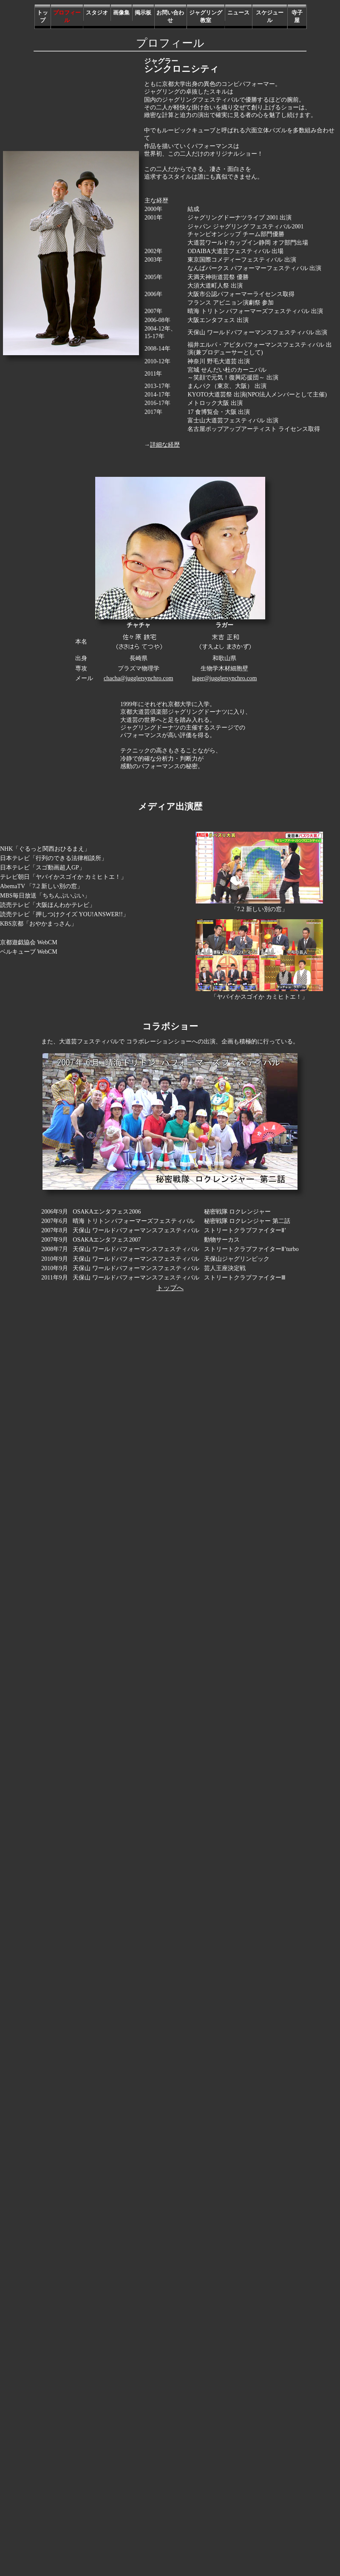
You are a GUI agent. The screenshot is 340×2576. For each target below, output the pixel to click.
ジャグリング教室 (205, 16)
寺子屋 (297, 16)
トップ (42, 16)
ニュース (238, 13)
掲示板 (143, 13)
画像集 (121, 13)
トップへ (170, 1287)
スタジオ (97, 13)
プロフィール (67, 16)
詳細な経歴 (165, 445)
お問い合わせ (170, 16)
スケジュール (269, 16)
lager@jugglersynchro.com (224, 678)
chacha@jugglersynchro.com (138, 678)
